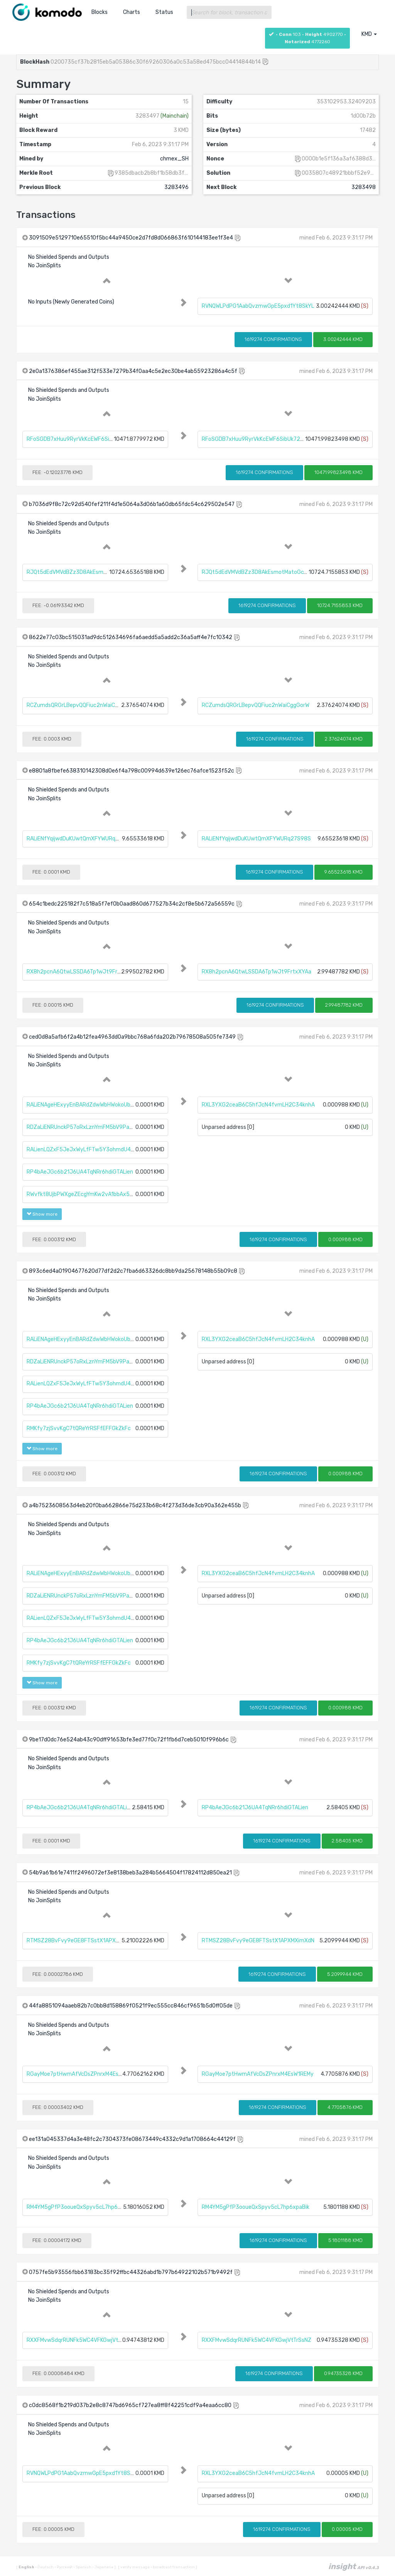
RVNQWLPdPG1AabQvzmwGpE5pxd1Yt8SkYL (258, 306)
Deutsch (44, 2567)
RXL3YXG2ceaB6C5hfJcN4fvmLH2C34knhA (258, 1105)
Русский (63, 2567)
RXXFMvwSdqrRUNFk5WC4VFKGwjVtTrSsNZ (81, 2340)
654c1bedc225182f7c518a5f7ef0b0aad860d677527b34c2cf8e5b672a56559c (132, 904)
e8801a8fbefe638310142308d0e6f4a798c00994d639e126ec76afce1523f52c (131, 771)
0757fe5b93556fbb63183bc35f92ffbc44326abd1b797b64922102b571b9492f (131, 2272)
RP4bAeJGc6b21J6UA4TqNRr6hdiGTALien (80, 1172)
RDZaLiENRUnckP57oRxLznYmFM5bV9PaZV (81, 1127)
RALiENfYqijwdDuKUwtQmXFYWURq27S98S (81, 838)
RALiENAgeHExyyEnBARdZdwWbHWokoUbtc (81, 1105)
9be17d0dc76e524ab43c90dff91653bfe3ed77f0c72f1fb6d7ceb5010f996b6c (129, 1739)
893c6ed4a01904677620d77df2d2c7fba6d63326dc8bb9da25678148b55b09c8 (133, 1271)
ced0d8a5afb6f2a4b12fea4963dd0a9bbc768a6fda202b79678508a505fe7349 (132, 1037)
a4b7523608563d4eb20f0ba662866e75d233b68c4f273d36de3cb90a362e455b (135, 1505)
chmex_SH (174, 158)
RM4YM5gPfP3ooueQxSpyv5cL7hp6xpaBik (80, 2207)
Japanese (103, 2567)
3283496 (176, 187)
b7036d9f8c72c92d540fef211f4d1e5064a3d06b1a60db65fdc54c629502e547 (132, 504)
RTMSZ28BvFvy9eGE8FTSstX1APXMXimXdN (83, 1940)
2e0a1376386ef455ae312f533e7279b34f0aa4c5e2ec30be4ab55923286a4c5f (133, 371)
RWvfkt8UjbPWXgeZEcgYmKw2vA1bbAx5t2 (81, 1194)
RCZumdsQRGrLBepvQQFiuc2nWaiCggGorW (80, 705)
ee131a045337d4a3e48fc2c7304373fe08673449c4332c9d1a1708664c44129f (132, 2139)
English (27, 2567)
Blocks (99, 12)
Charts (131, 12)
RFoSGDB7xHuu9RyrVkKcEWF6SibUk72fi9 (79, 439)
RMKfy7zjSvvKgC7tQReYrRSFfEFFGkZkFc (79, 1428)
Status (164, 12)
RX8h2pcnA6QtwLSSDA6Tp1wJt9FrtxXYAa (81, 971)
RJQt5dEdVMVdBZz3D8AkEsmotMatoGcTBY (83, 572)
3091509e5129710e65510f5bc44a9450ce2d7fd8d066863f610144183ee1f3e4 (131, 237)
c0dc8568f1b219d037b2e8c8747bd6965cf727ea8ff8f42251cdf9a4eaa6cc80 (130, 2405)
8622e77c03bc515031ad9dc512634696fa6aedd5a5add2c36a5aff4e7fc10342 (130, 637)
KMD (369, 34)
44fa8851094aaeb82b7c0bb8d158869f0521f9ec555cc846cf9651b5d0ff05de (131, 2005)
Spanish (82, 2567)
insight (353, 2566)
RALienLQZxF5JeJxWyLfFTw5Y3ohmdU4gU (82, 1149)
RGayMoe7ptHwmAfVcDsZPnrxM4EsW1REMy (82, 2074)
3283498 (363, 187)
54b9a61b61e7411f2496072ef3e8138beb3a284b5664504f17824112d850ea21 (130, 1872)
